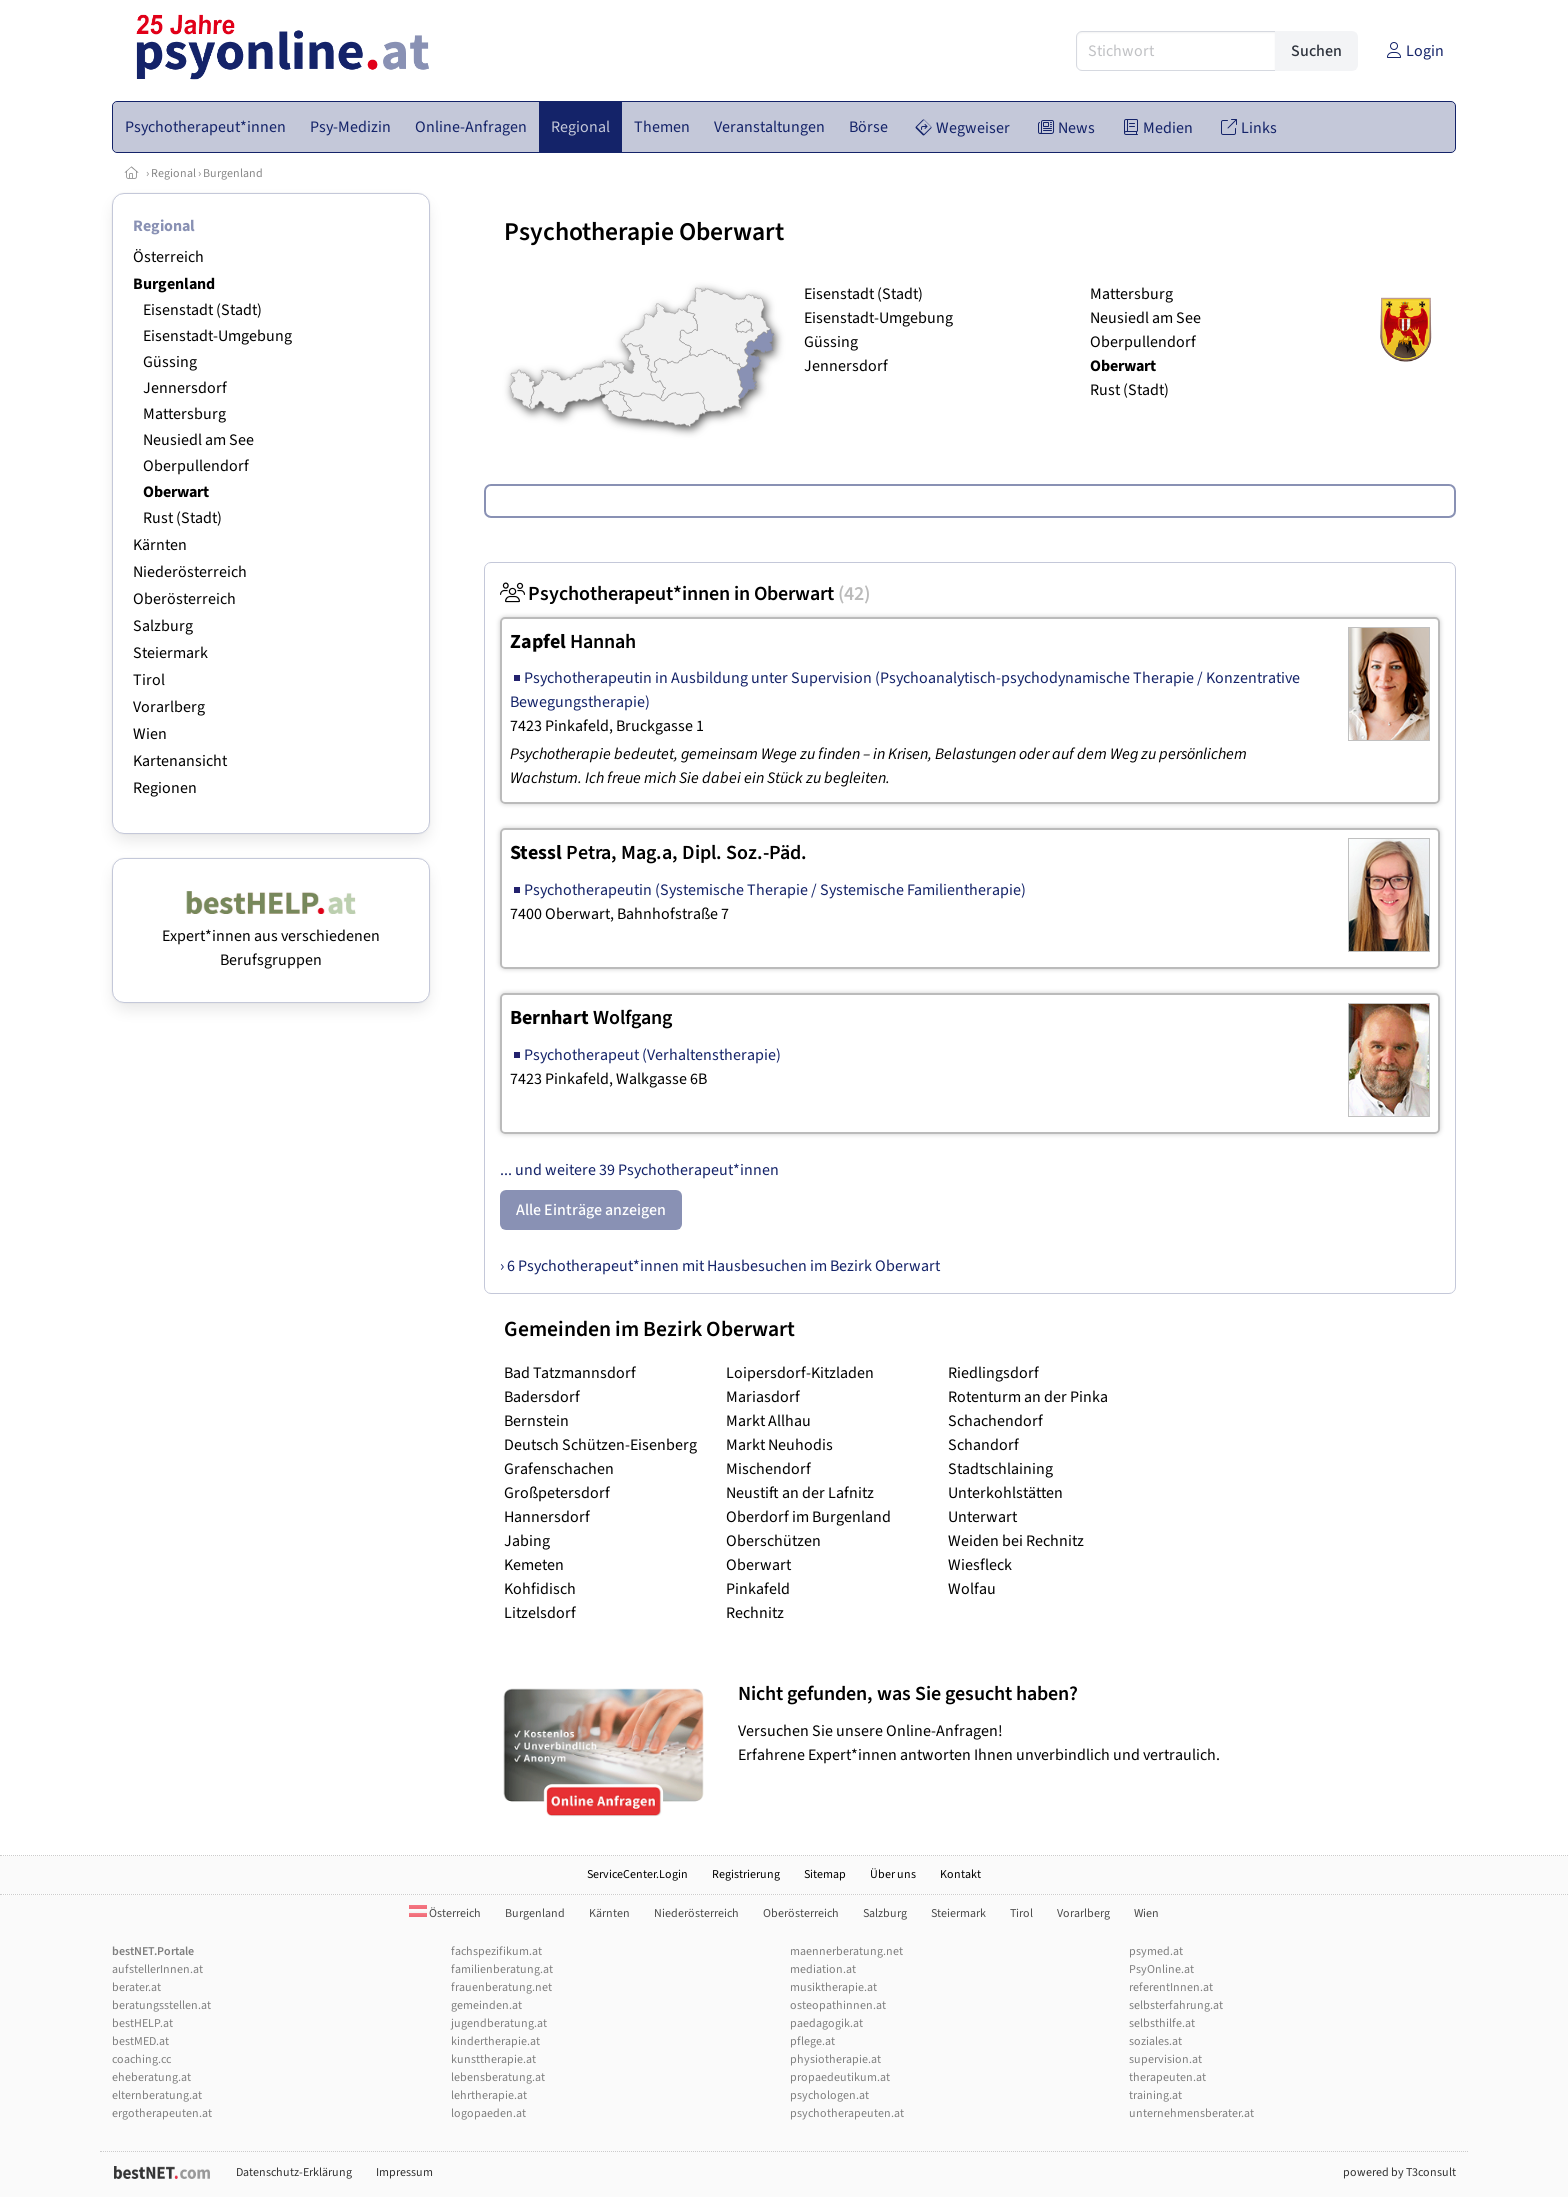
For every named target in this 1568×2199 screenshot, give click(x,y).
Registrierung (746, 1874)
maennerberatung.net (846, 1951)
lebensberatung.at (498, 2077)
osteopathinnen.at (838, 2005)
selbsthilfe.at (1162, 2023)
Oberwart (176, 492)
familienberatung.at (502, 1969)
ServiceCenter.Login (637, 1874)
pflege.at (812, 2041)
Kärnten (160, 545)
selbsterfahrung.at (1176, 2005)
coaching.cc (141, 2059)
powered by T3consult (1399, 2172)
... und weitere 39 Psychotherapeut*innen (639, 1170)
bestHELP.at (142, 2023)
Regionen (165, 788)
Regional (173, 173)
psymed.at (1156, 1951)
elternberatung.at (157, 2095)
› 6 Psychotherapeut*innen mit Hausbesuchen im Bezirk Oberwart (720, 1266)
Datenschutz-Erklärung (294, 2172)
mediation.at (823, 1969)
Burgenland (233, 173)
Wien (150, 734)
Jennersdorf (185, 388)
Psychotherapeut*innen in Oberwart (685, 594)
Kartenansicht (180, 761)
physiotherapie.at (835, 2059)
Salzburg (163, 626)
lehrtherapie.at (489, 2095)
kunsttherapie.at (493, 2059)
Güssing (170, 362)
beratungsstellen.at (161, 2005)
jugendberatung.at (499, 2023)
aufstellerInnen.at (157, 1969)
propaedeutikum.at (840, 2077)
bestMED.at (140, 2041)
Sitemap (825, 1874)
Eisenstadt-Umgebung (217, 336)
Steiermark (170, 653)
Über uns (893, 1874)
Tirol (149, 680)
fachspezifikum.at (496, 1951)
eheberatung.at (151, 2077)
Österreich (168, 257)
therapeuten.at (1167, 2077)
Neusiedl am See (198, 440)
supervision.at (1165, 2059)
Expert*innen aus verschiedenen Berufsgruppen (271, 936)
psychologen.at (829, 2095)
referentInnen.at (1171, 1987)
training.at (1155, 2095)
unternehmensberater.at (1191, 2113)
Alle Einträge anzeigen (591, 1210)
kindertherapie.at (495, 2041)
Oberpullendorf (196, 466)
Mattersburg (184, 414)
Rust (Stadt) (182, 518)
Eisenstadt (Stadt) (202, 310)
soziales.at (1155, 2041)
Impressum (404, 2172)
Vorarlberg (169, 707)
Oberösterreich (184, 599)
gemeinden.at (486, 2005)
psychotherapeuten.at (847, 2113)
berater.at (136, 1987)
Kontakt (960, 1874)
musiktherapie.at (833, 1987)
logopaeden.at (488, 2113)
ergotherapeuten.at (162, 2113)
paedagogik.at (826, 2023)
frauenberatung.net (501, 1987)
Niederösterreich (190, 572)
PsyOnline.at (1161, 1969)
